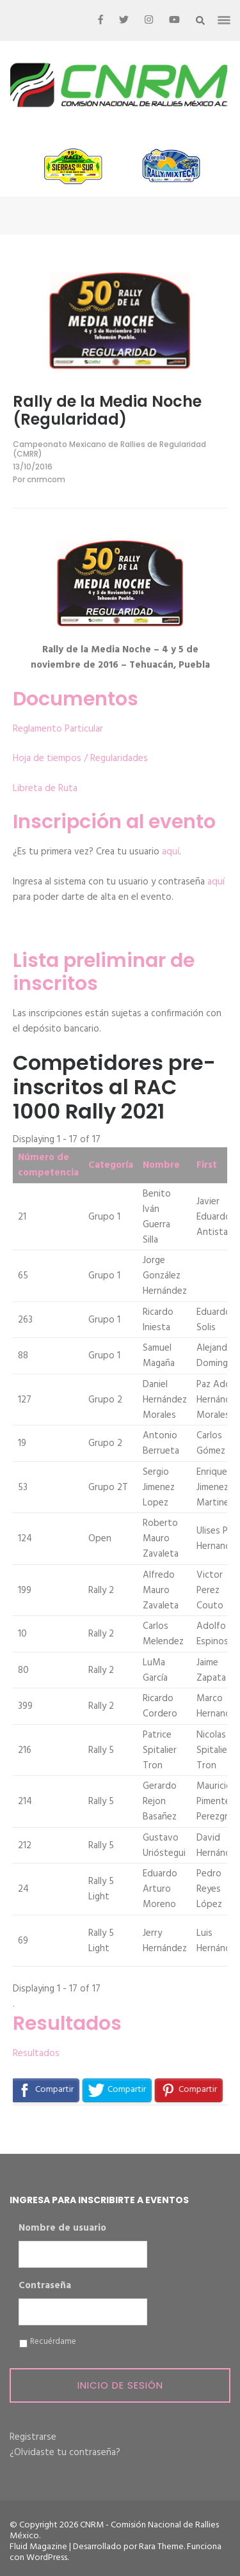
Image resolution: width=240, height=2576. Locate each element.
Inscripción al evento (114, 821)
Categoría (110, 1165)
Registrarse (33, 2437)
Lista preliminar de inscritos (104, 972)
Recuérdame (53, 2342)
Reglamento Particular (58, 729)
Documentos (75, 699)
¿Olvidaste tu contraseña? (65, 2452)
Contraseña (45, 2286)
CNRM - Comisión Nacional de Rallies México (114, 2530)
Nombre (161, 1165)
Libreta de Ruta (45, 788)
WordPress (46, 2557)
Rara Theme (161, 2547)
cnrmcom (46, 479)
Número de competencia (48, 1165)
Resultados (67, 2023)
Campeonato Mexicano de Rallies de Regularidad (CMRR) (109, 449)
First (206, 1165)
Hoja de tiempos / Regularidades (80, 758)
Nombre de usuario (62, 2228)
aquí (170, 852)
